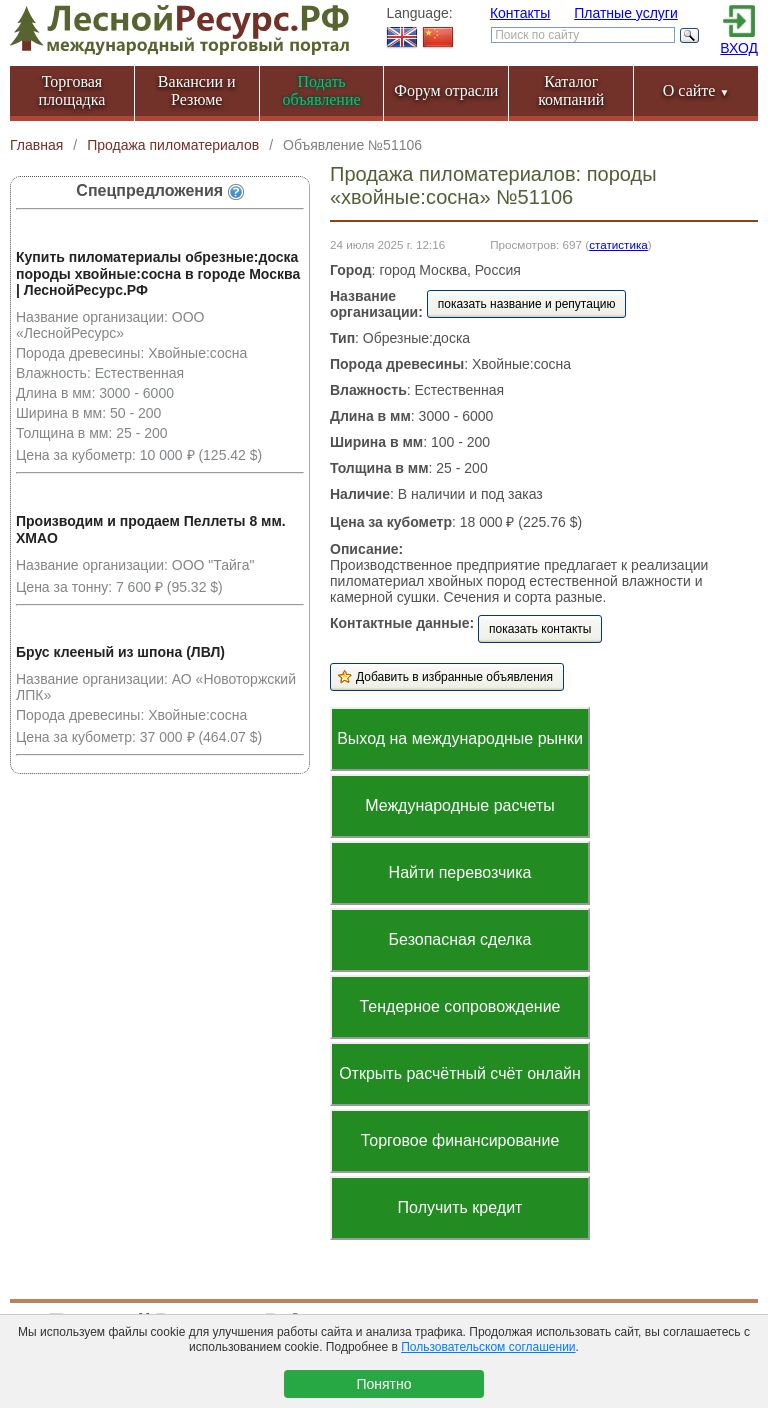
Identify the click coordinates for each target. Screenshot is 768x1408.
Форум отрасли (446, 90)
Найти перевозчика (460, 872)
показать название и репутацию (527, 304)
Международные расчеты (460, 805)
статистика (618, 244)
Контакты (520, 13)
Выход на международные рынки (460, 738)
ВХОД (739, 48)
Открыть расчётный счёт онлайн (460, 1073)
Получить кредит (460, 1207)
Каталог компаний (571, 90)
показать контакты (540, 629)
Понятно (383, 1384)
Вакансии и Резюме (197, 90)
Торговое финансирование (460, 1140)
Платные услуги (626, 13)
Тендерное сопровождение (459, 1006)
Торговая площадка (72, 90)
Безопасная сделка (460, 939)
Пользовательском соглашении (488, 1347)
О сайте (696, 90)
